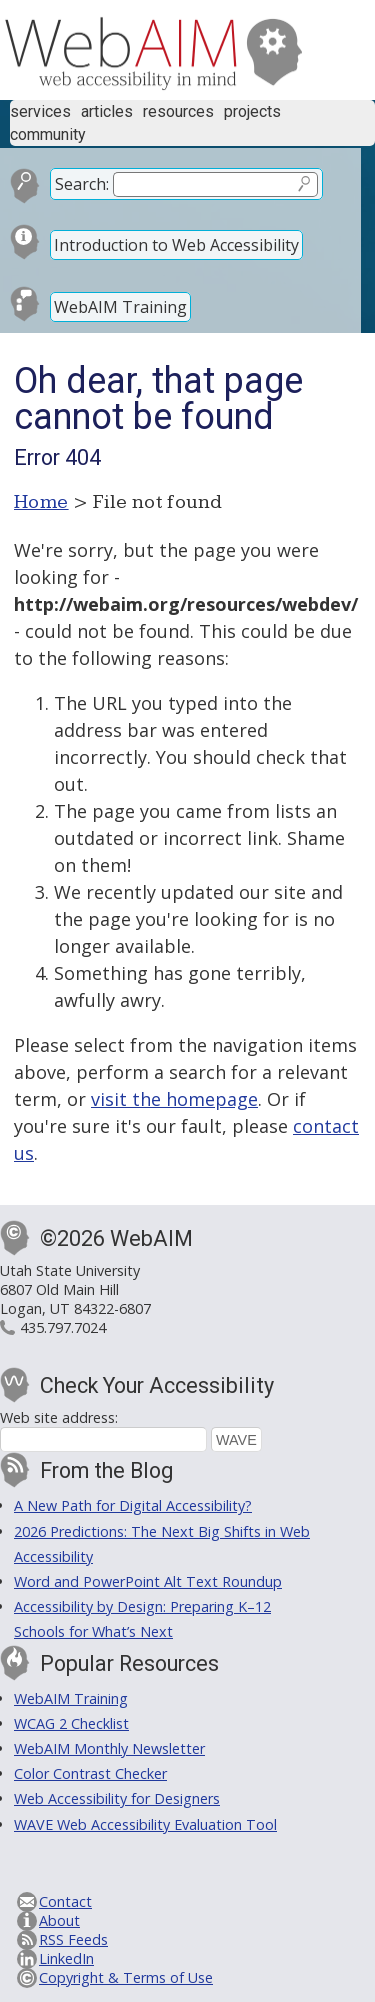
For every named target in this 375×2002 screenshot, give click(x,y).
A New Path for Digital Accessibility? (133, 1505)
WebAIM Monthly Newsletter (109, 1748)
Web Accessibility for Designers (117, 1798)
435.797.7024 (63, 1327)
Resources (178, 111)
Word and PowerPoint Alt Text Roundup (148, 1581)
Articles (107, 111)
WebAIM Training (120, 307)
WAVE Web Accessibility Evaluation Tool (145, 1824)
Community (48, 134)
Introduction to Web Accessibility (176, 245)
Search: (82, 184)
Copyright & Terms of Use (126, 1977)
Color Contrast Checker (90, 1773)
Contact (65, 1901)
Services (40, 111)
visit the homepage (174, 1099)
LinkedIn (66, 1958)
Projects (252, 111)
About (59, 1920)
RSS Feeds (73, 1939)
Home (41, 502)
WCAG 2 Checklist (71, 1723)
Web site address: (59, 1417)
